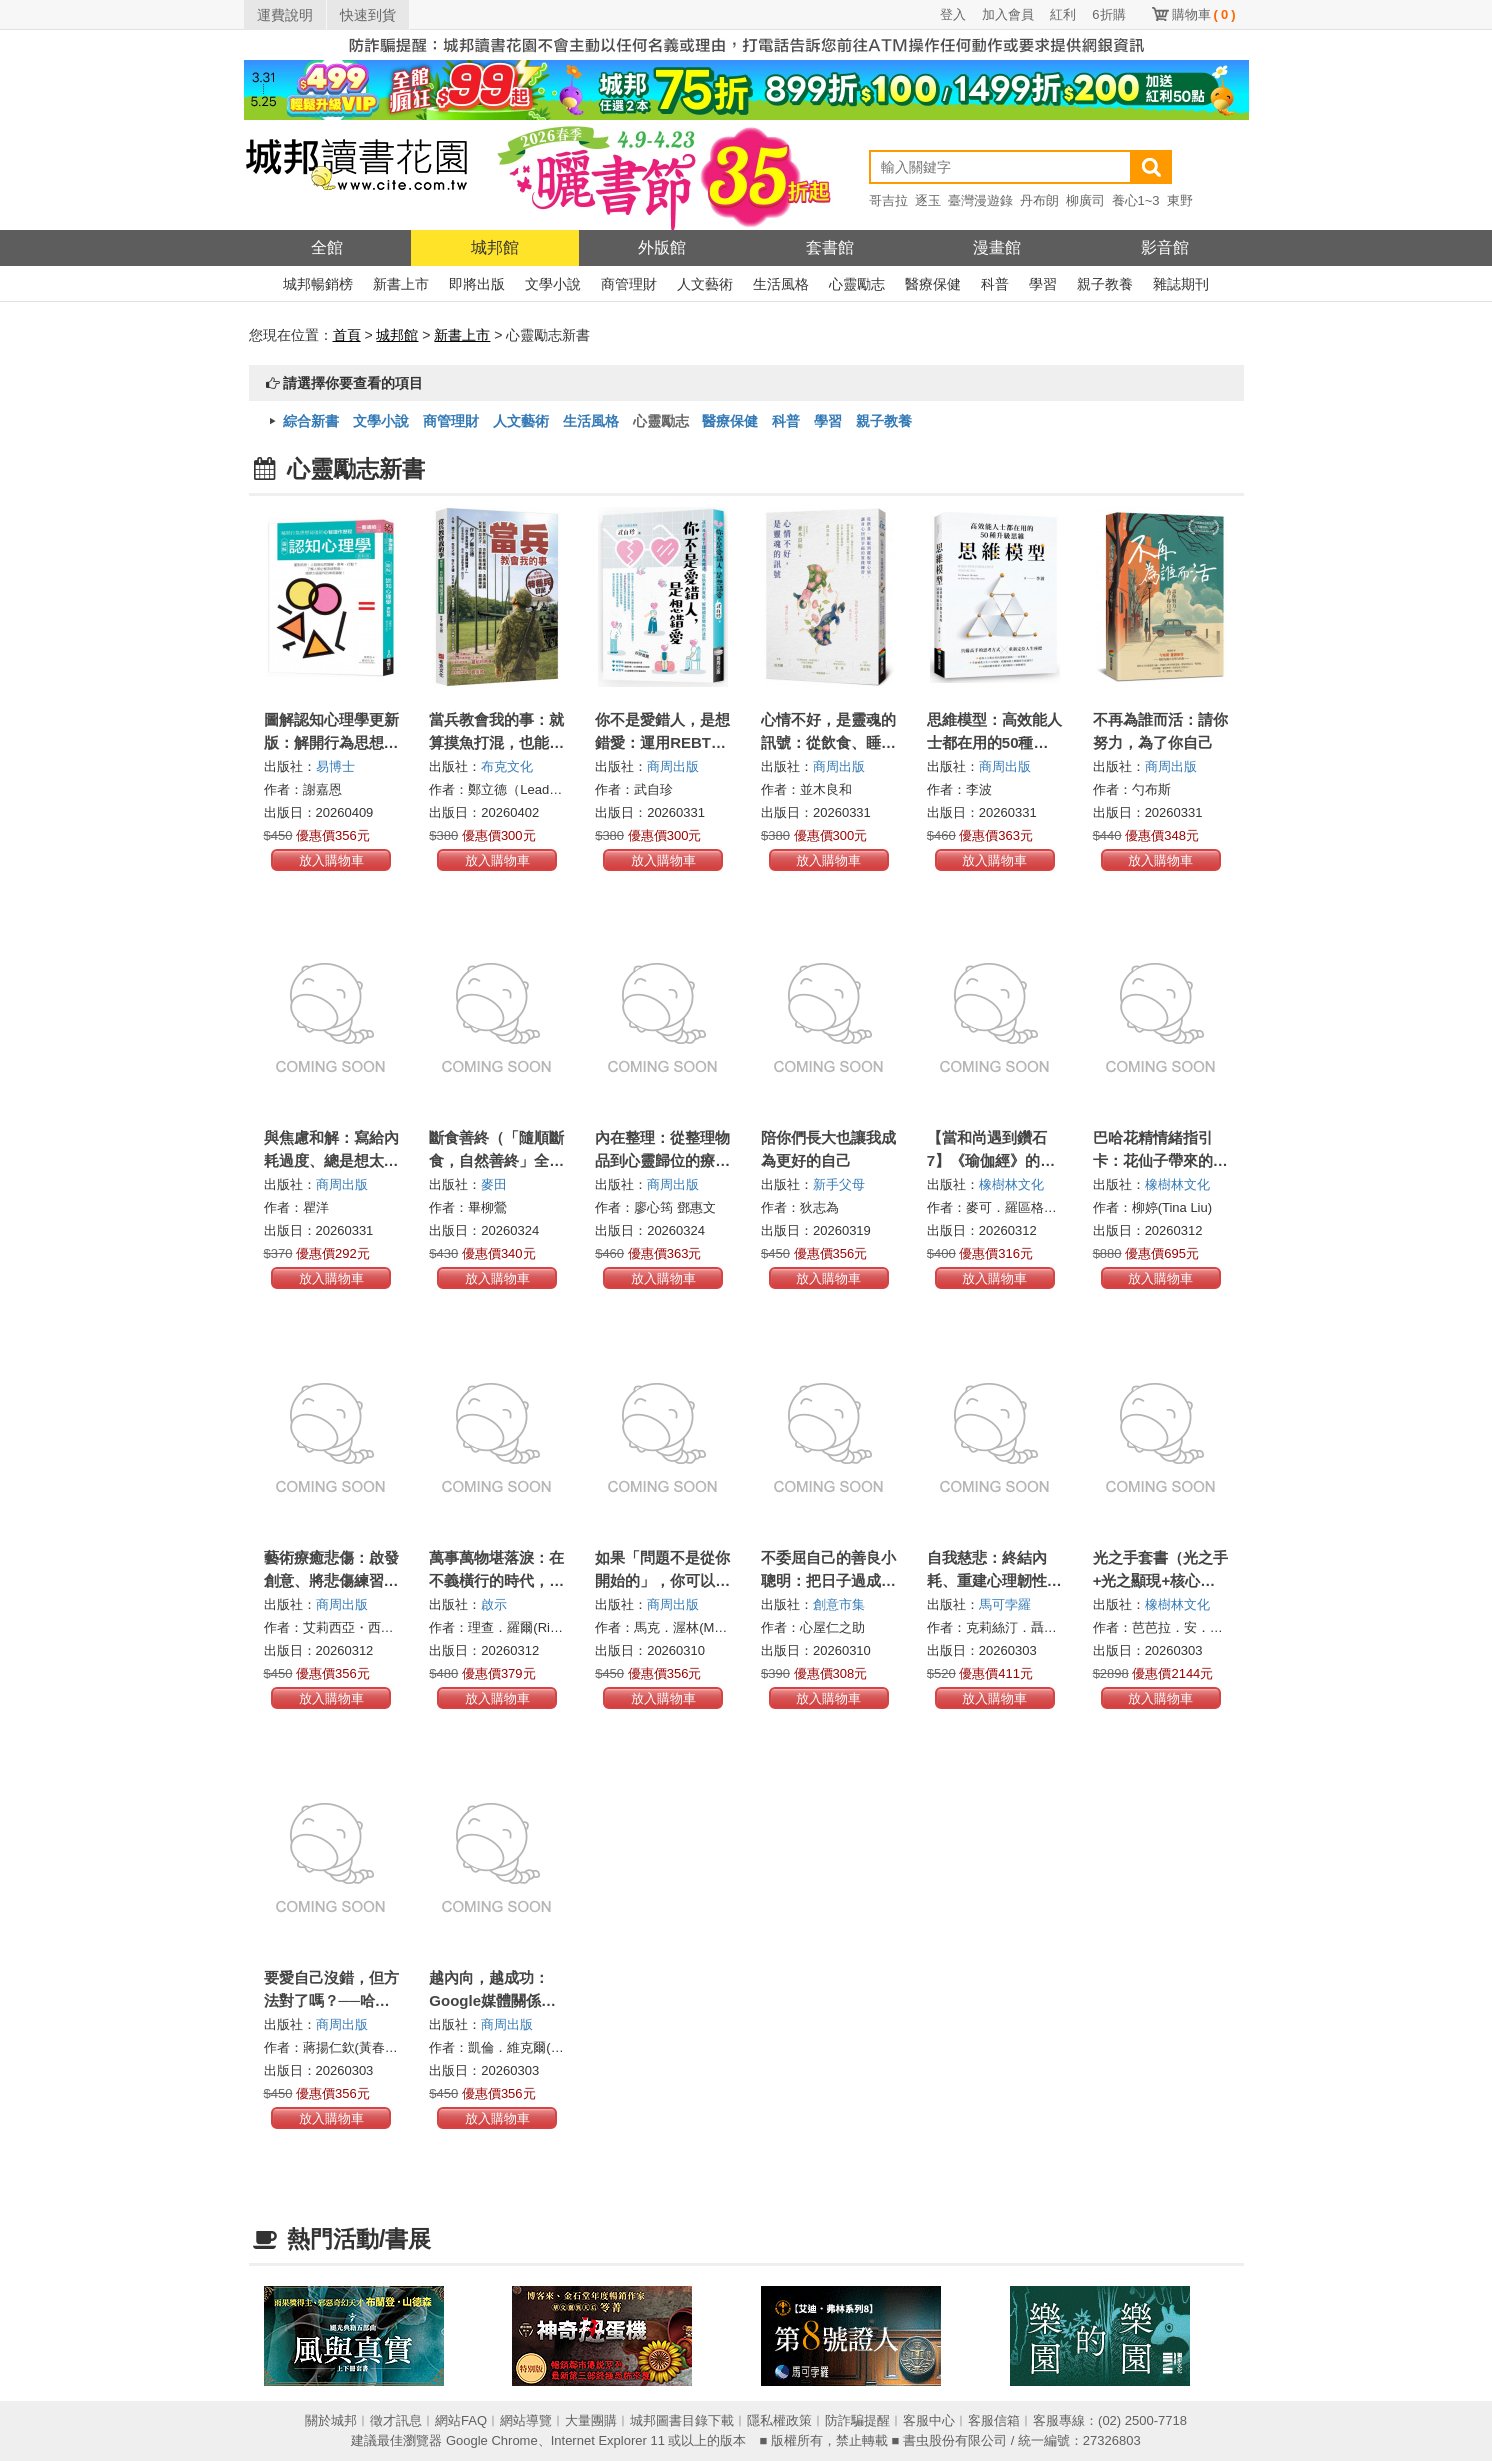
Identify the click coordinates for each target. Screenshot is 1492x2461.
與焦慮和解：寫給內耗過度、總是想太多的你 (331, 1160)
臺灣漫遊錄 (980, 200)
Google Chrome (492, 2440)
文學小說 (553, 284)
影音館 (1165, 247)
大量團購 (591, 2420)
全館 (327, 247)
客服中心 (929, 2420)
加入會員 (1008, 14)
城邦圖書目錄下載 (682, 2420)
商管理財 (629, 284)
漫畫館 (997, 247)
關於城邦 (331, 2420)
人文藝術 (705, 284)
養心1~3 (1136, 200)
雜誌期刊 (1181, 284)
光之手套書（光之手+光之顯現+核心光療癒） (1160, 1580)
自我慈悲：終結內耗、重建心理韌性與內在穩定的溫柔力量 (994, 1580)
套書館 (830, 247)
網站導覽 (526, 2420)
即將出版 (477, 284)
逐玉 (928, 200)
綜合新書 (311, 421)
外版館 (662, 247)
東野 (1180, 200)
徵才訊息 (396, 2420)
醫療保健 (933, 284)
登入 (953, 14)
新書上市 (401, 284)
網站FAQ (461, 2420)
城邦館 (495, 247)
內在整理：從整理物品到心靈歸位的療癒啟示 (662, 1160)
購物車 (1204, 14)
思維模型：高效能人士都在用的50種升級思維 (994, 742)
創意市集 (839, 1604)
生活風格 (781, 284)
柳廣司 (1085, 200)
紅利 (1063, 14)
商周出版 (673, 766)
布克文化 (507, 766)
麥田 (494, 1184)
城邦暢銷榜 (318, 284)
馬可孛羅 (1005, 1604)
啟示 (494, 1604)
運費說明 (285, 15)
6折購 (1108, 14)
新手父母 (839, 1184)
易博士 (335, 766)
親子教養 (1105, 284)
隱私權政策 (779, 2420)
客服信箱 (994, 2420)
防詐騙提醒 (857, 2420)
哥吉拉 (888, 200)
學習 (1043, 284)
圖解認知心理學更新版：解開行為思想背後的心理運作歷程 (331, 742)
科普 (995, 284)
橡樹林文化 (1011, 1184)
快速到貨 (368, 15)
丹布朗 (1039, 200)
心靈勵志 (857, 284)
